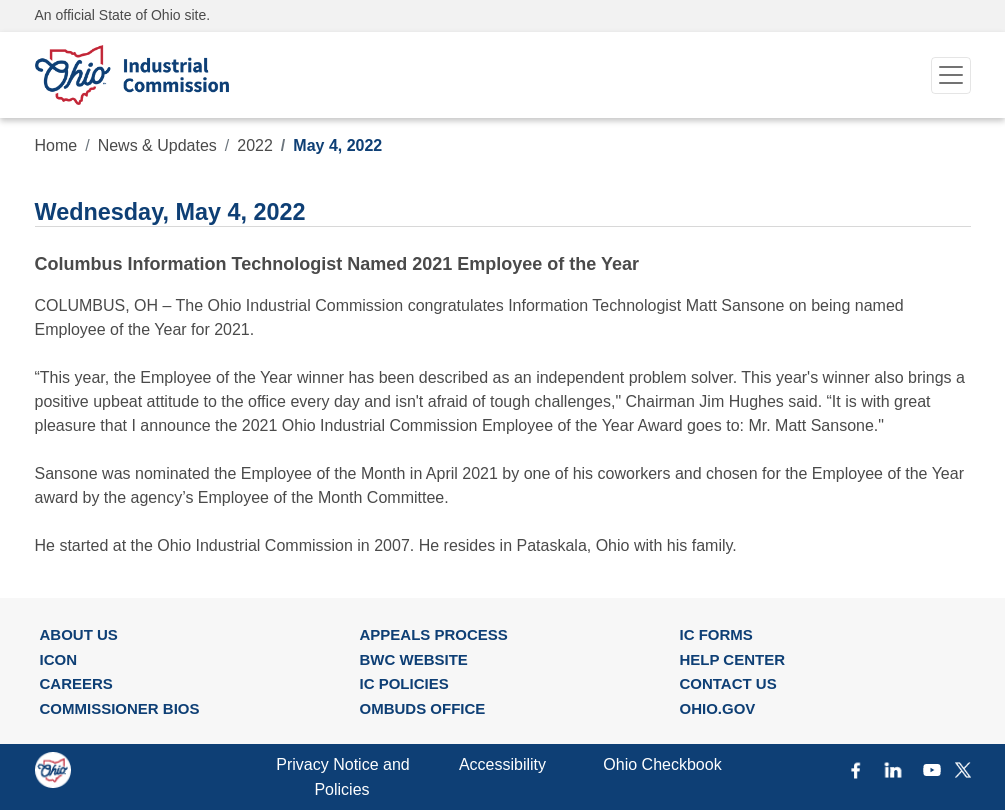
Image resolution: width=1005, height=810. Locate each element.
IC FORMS (715, 634)
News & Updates (157, 145)
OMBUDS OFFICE (422, 708)
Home (56, 145)
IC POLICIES (403, 683)
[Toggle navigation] (951, 75)
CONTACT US (727, 683)
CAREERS (76, 683)
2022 (255, 145)
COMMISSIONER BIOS (120, 708)
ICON (59, 659)
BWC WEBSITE (413, 659)
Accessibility (502, 764)
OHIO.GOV (717, 708)
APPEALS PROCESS (433, 634)
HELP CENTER (732, 659)
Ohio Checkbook (662, 764)
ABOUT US (79, 634)
